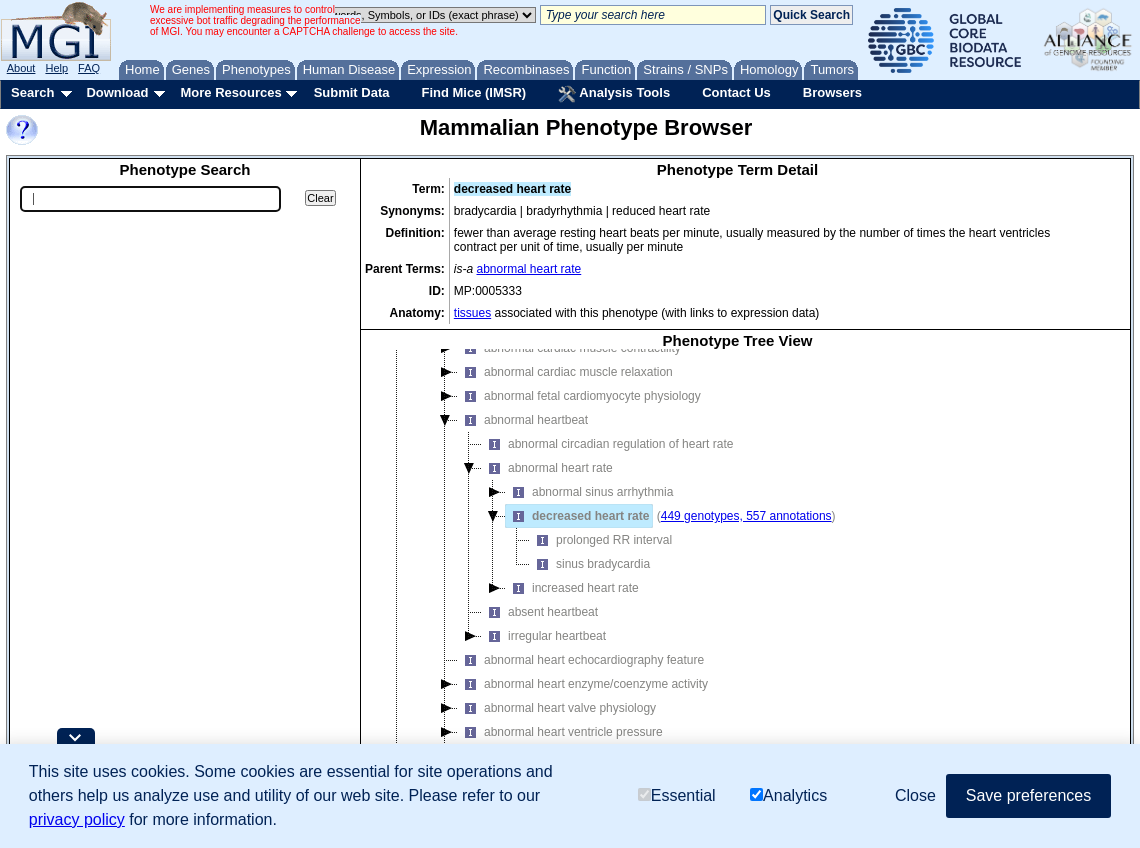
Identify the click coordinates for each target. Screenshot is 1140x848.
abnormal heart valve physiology (557, 708)
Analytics (788, 795)
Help (56, 68)
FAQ (89, 68)
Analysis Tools (614, 94)
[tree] (737, 568)
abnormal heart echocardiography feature (581, 660)
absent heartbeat (540, 612)
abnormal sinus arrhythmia (589, 492)
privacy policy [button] (77, 819)
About (21, 68)
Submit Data (352, 92)
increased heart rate (572, 588)
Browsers (832, 92)
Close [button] (915, 795)
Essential (677, 795)
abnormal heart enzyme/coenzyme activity (583, 684)
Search (32, 92)
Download (117, 92)
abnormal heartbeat (523, 420)
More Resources (230, 92)
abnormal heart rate (529, 269)
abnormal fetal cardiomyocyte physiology (579, 396)
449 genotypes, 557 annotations (746, 516)
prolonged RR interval (601, 540)
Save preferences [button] (1028, 795)
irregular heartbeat (544, 636)
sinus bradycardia (590, 564)
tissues (472, 313)
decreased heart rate (577, 516)
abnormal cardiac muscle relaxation (565, 372)
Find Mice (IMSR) (473, 92)
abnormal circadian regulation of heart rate (607, 444)
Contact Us (736, 92)
